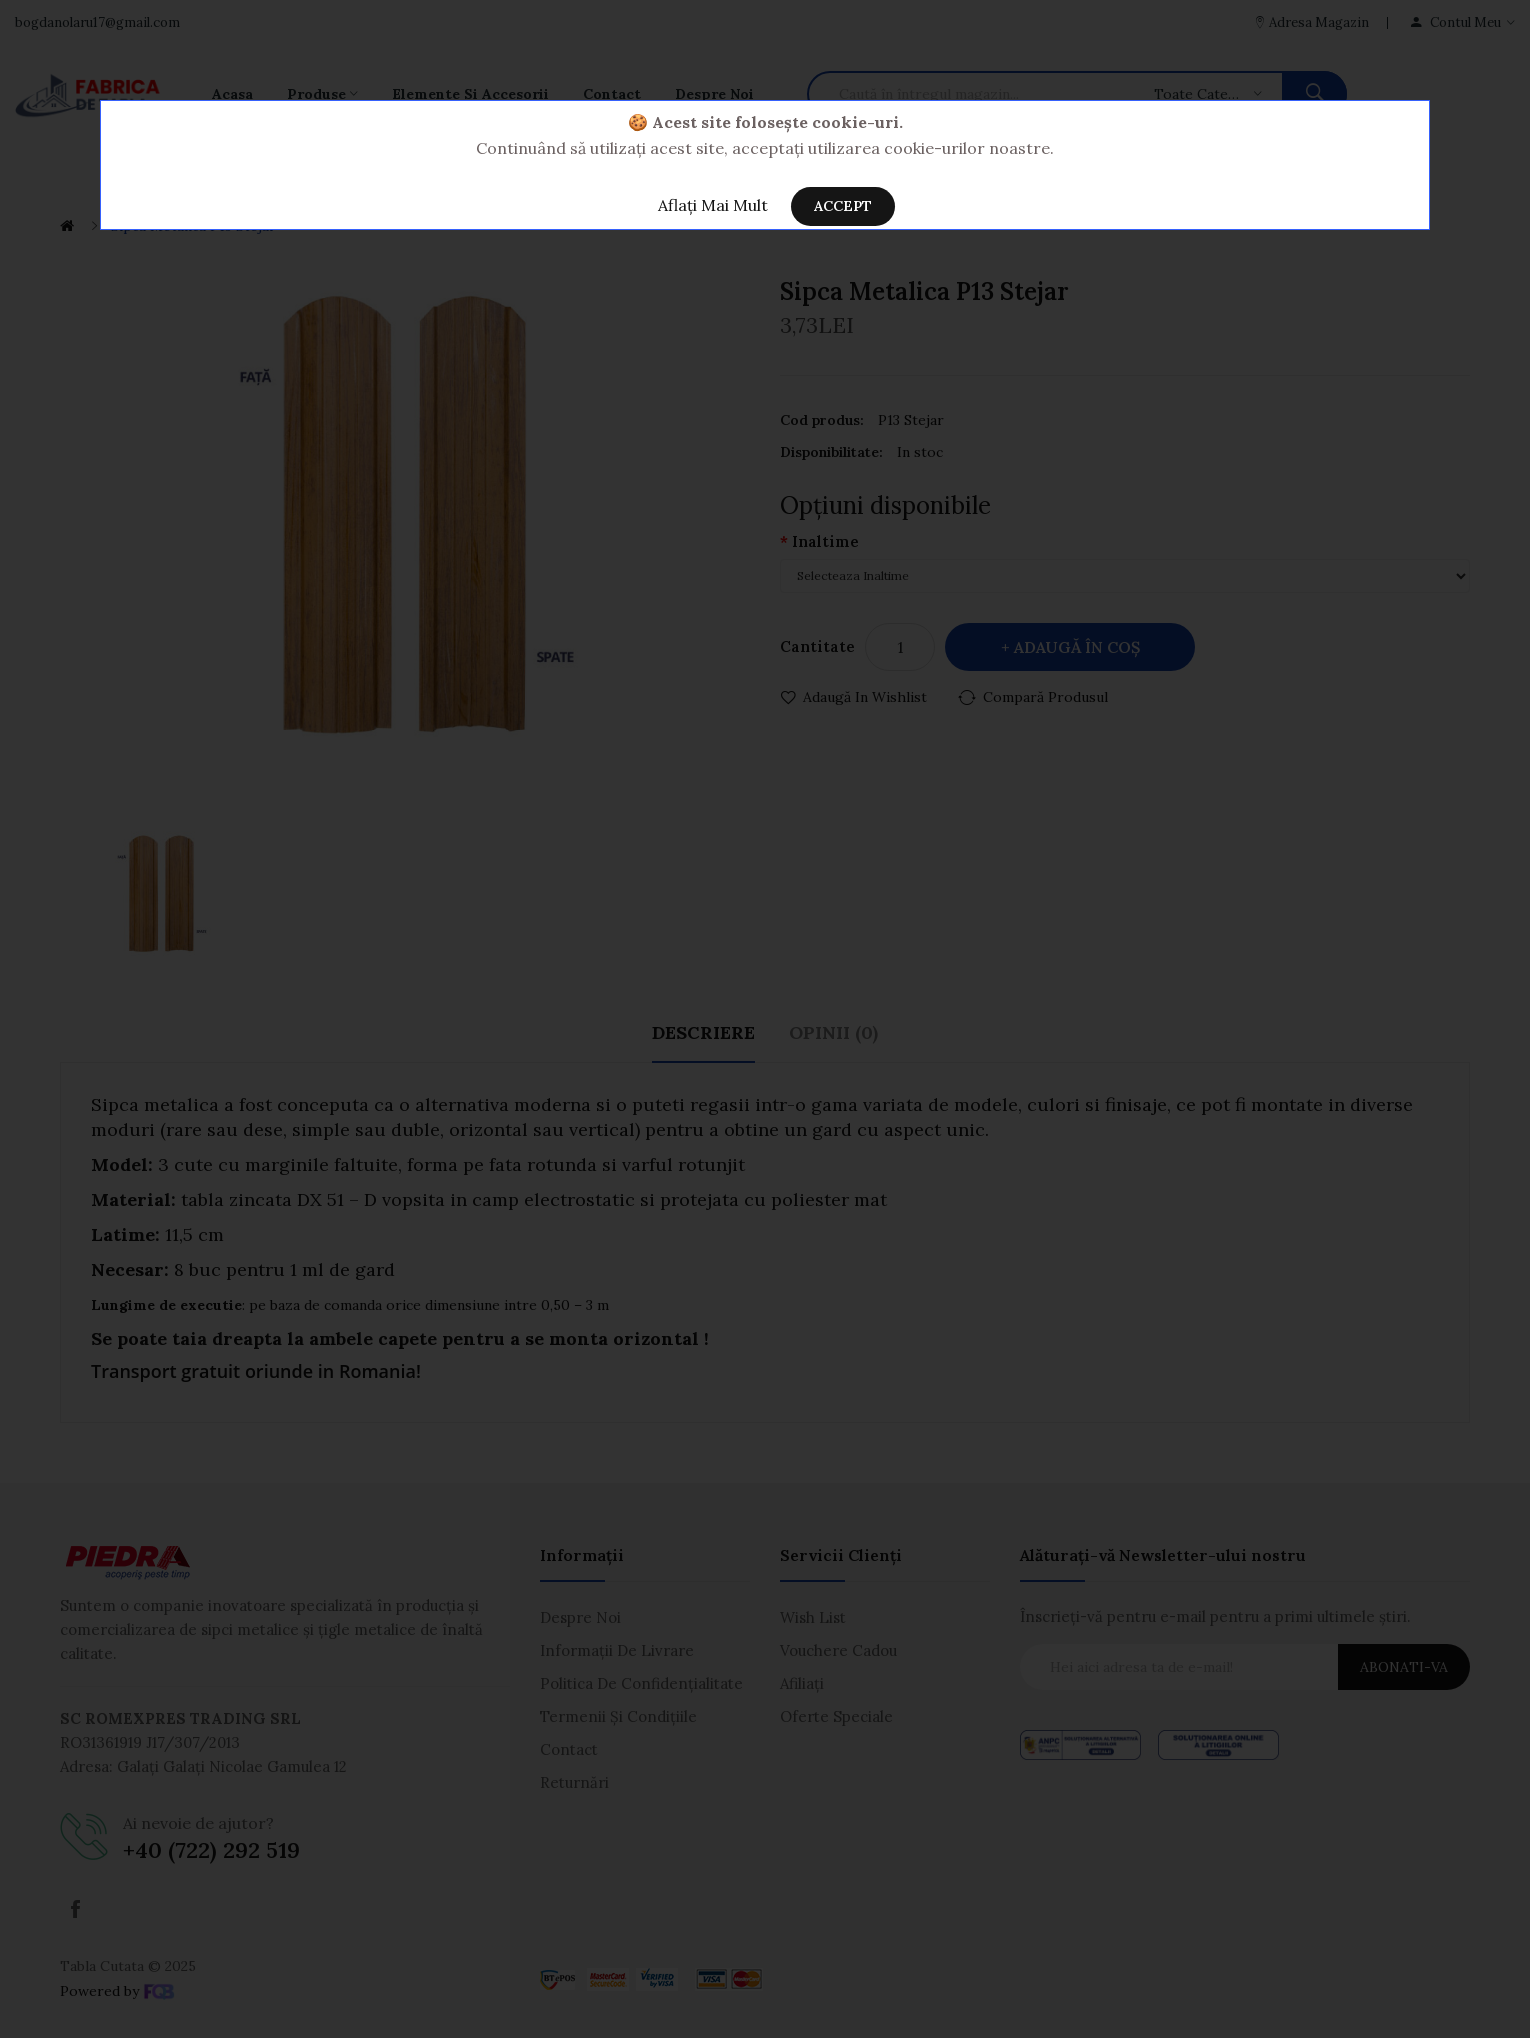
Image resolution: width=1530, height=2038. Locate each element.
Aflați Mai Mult (713, 205)
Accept (843, 206)
